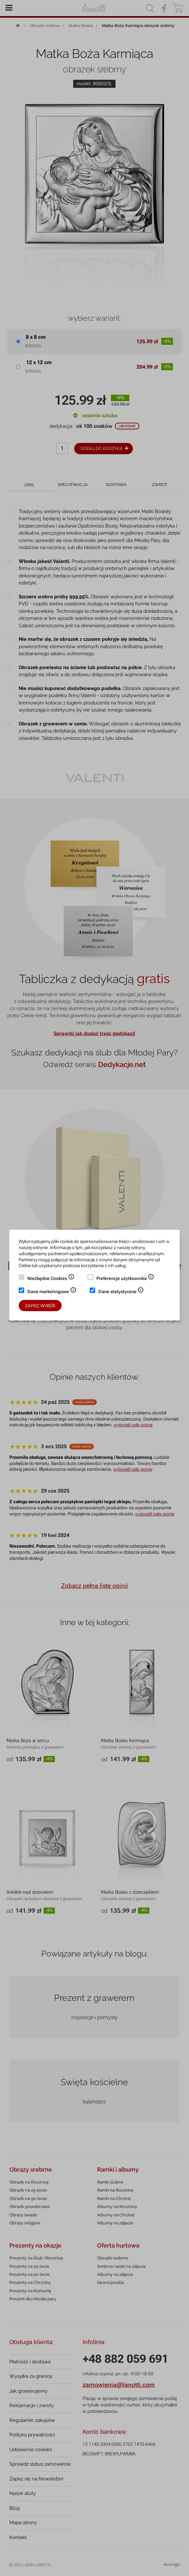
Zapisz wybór (40, 1305)
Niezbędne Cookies (51, 1279)
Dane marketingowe (51, 1292)
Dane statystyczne (121, 1292)
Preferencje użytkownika (125, 1279)
